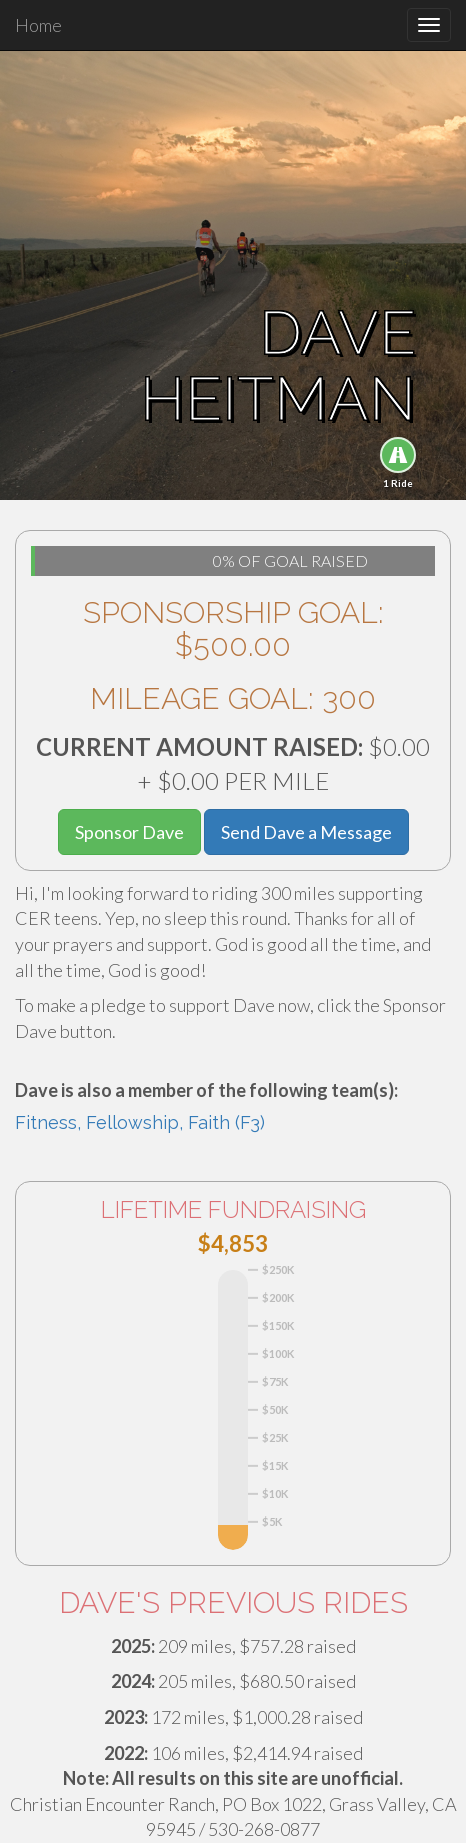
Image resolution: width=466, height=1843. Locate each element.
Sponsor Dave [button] (129, 832)
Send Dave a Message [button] (306, 832)
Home (38, 25)
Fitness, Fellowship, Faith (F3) (140, 1122)
